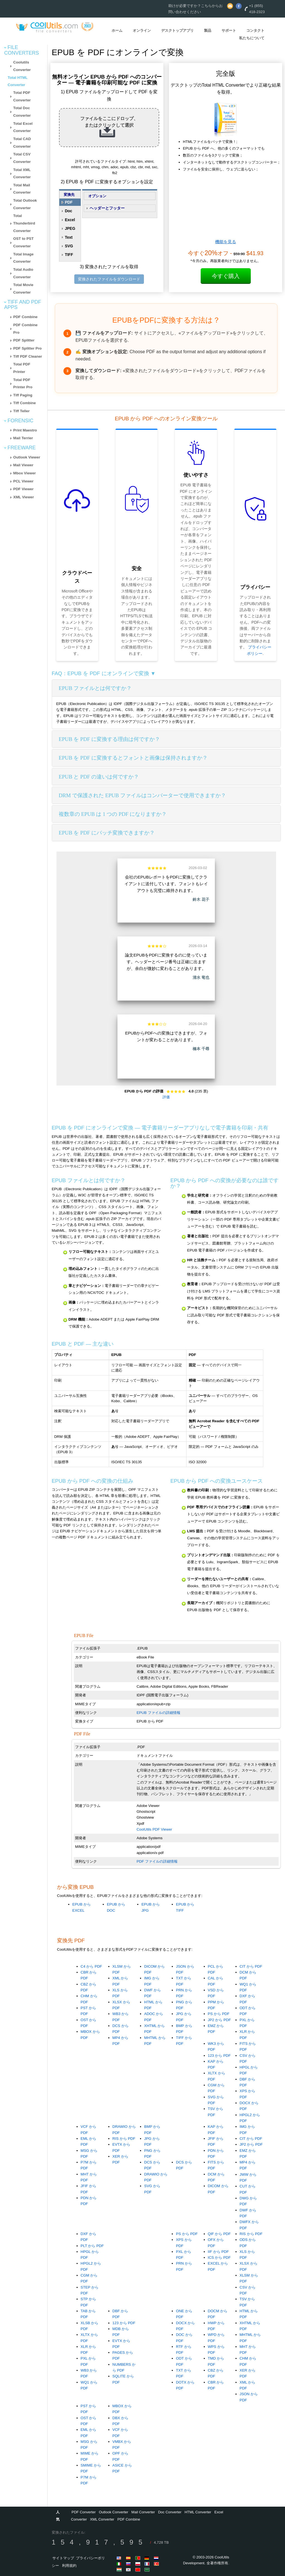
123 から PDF (219, 2055)
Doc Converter (169, 2512)
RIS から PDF (123, 2138)
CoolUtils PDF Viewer (154, 1829)
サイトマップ (63, 2558)
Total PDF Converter (22, 96)
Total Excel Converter (23, 127)
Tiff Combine (24, 403)
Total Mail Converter (22, 189)
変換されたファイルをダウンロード (109, 279)
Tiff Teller (21, 411)
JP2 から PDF (219, 2020)
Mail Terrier (23, 438)
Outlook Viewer (26, 457)
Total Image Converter (23, 258)
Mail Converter (143, 2512)
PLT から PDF (92, 2246)
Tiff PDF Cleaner (27, 356)
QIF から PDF (219, 2234)
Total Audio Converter (23, 273)
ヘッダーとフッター (107, 208)
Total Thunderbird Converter (24, 223)
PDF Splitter (24, 340)
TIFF (69, 254)
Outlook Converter (113, 2512)
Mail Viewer (23, 465)
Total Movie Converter (23, 288)
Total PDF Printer (21, 368)
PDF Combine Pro (25, 329)
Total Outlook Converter (25, 204)
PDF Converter (84, 2512)
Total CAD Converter (22, 142)
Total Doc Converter (22, 112)
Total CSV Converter (22, 158)
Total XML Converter (22, 173)
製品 (207, 30)
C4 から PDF (91, 1966)
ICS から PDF (219, 2257)
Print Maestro (25, 430)
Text (69, 237)
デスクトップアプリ (177, 30)
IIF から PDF (218, 2252)
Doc (68, 211)
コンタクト (255, 30)
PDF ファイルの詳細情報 (157, 1861)
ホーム (117, 30)
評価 (166, 1097)
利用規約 (69, 2565)
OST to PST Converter (23, 242)
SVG (69, 246)
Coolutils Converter (22, 66)
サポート (229, 30)
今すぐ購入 (226, 276)
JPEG (70, 228)
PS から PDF (219, 2014)
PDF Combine (25, 317)
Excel (70, 220)
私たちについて (251, 38)
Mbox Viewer (24, 473)
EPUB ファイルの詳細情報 (158, 1713)
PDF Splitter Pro (27, 348)
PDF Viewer (23, 489)
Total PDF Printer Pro (23, 383)
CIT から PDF (251, 1966)
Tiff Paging (23, 395)
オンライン (142, 30)
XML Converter (102, 2519)
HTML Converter (198, 2512)
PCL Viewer (23, 481)
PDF (69, 202)
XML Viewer (23, 497)
